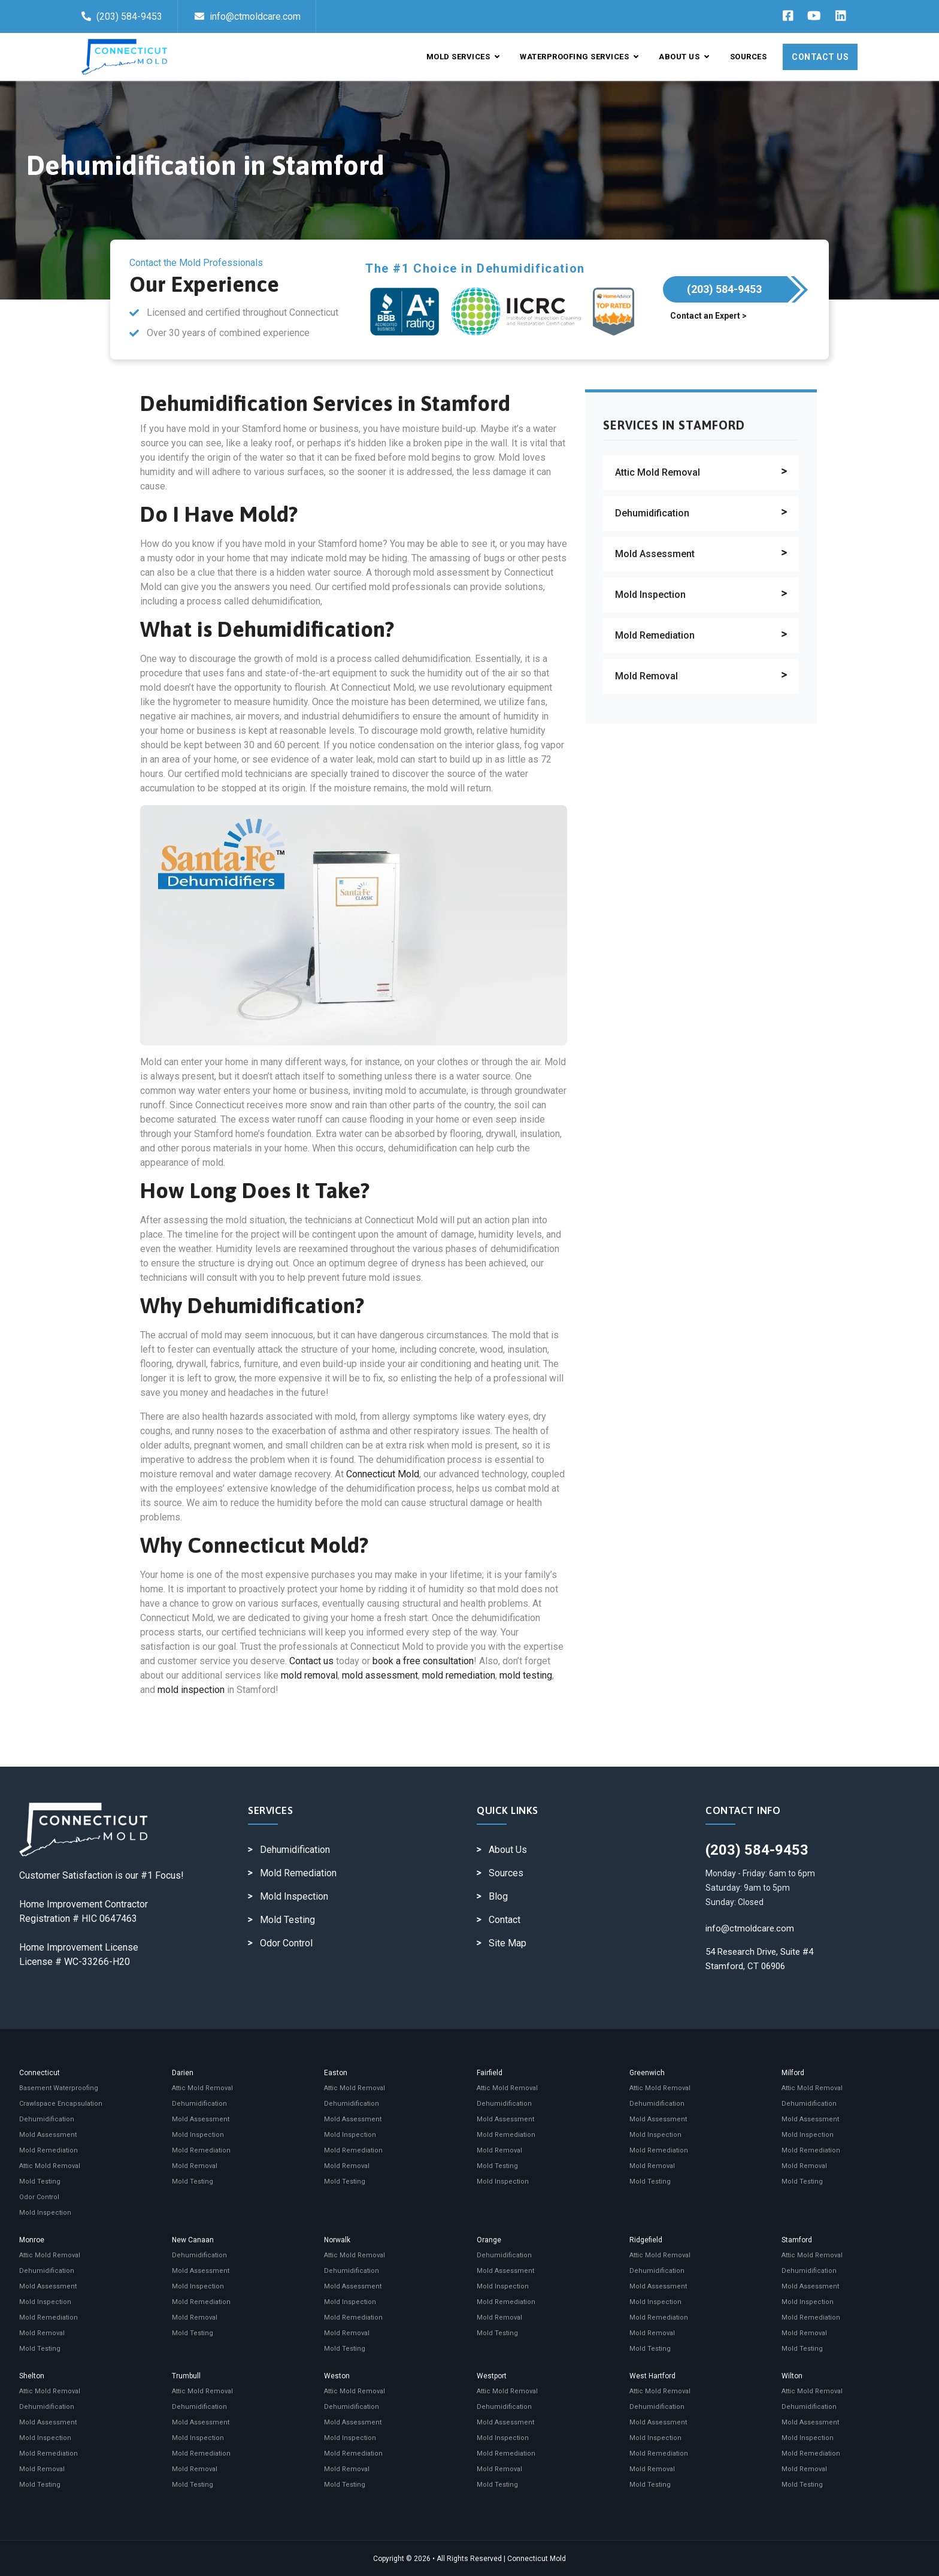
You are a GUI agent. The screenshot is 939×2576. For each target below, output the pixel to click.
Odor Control (286, 1943)
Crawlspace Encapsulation (60, 2104)
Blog (498, 1896)
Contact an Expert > (708, 316)
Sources (748, 56)
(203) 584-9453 (121, 16)
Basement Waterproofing (58, 2088)
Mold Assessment (655, 554)
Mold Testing (287, 1919)
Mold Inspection (650, 594)
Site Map (507, 1943)
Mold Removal (646, 676)
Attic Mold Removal (657, 472)
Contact (504, 1919)
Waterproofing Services (579, 56)
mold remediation (458, 1675)
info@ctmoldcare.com (248, 16)
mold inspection (191, 1689)
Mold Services (463, 56)
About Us (684, 56)
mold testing (525, 1675)
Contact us (311, 1661)
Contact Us (820, 57)
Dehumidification (652, 513)
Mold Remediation (655, 635)
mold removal (309, 1675)
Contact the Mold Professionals (196, 262)
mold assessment (380, 1675)
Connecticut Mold (382, 1474)
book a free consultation (423, 1661)
